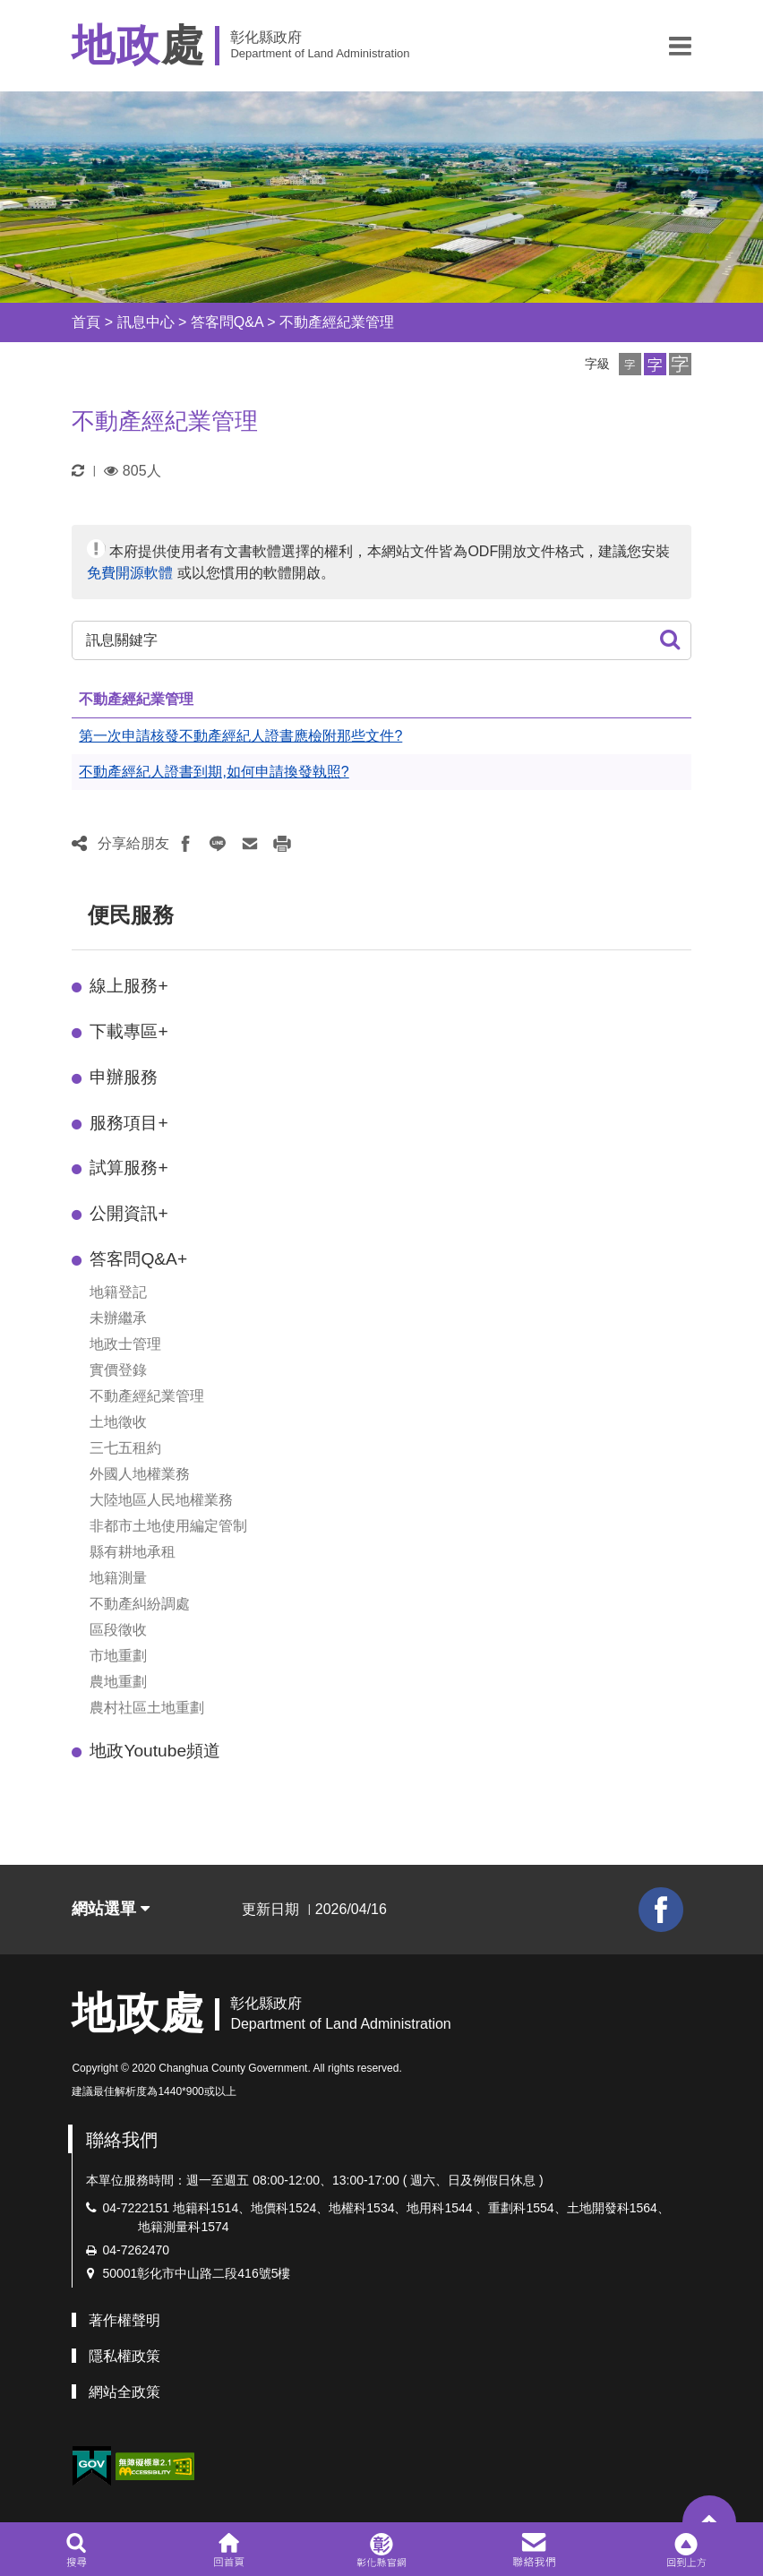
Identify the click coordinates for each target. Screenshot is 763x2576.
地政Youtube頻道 (155, 1750)
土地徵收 (118, 1422)
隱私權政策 (124, 2356)
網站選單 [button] (111, 1909)
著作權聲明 (124, 2320)
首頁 (86, 322)
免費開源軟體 (130, 572)
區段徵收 (118, 1629)
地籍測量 (118, 1577)
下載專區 (128, 1031)
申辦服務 (124, 1077)
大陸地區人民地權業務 (161, 1499)
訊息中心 (146, 322)
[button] (680, 45)
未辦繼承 (118, 1318)
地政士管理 (125, 1344)
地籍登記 (118, 1292)
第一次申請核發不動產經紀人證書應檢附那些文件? (240, 735)
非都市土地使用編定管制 (168, 1525)
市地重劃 (118, 1655)
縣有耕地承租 (133, 1551)
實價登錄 (118, 1370)
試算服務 (128, 1167)
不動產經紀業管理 (336, 322)
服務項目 (128, 1122)
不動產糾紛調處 (140, 1603)
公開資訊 (128, 1213)
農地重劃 (118, 1681)
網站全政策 (124, 2392)
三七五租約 (125, 1447)
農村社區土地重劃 (147, 1707)
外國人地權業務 (140, 1473)
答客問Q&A (227, 322)
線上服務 (128, 985)
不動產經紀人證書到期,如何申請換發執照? (213, 771)
